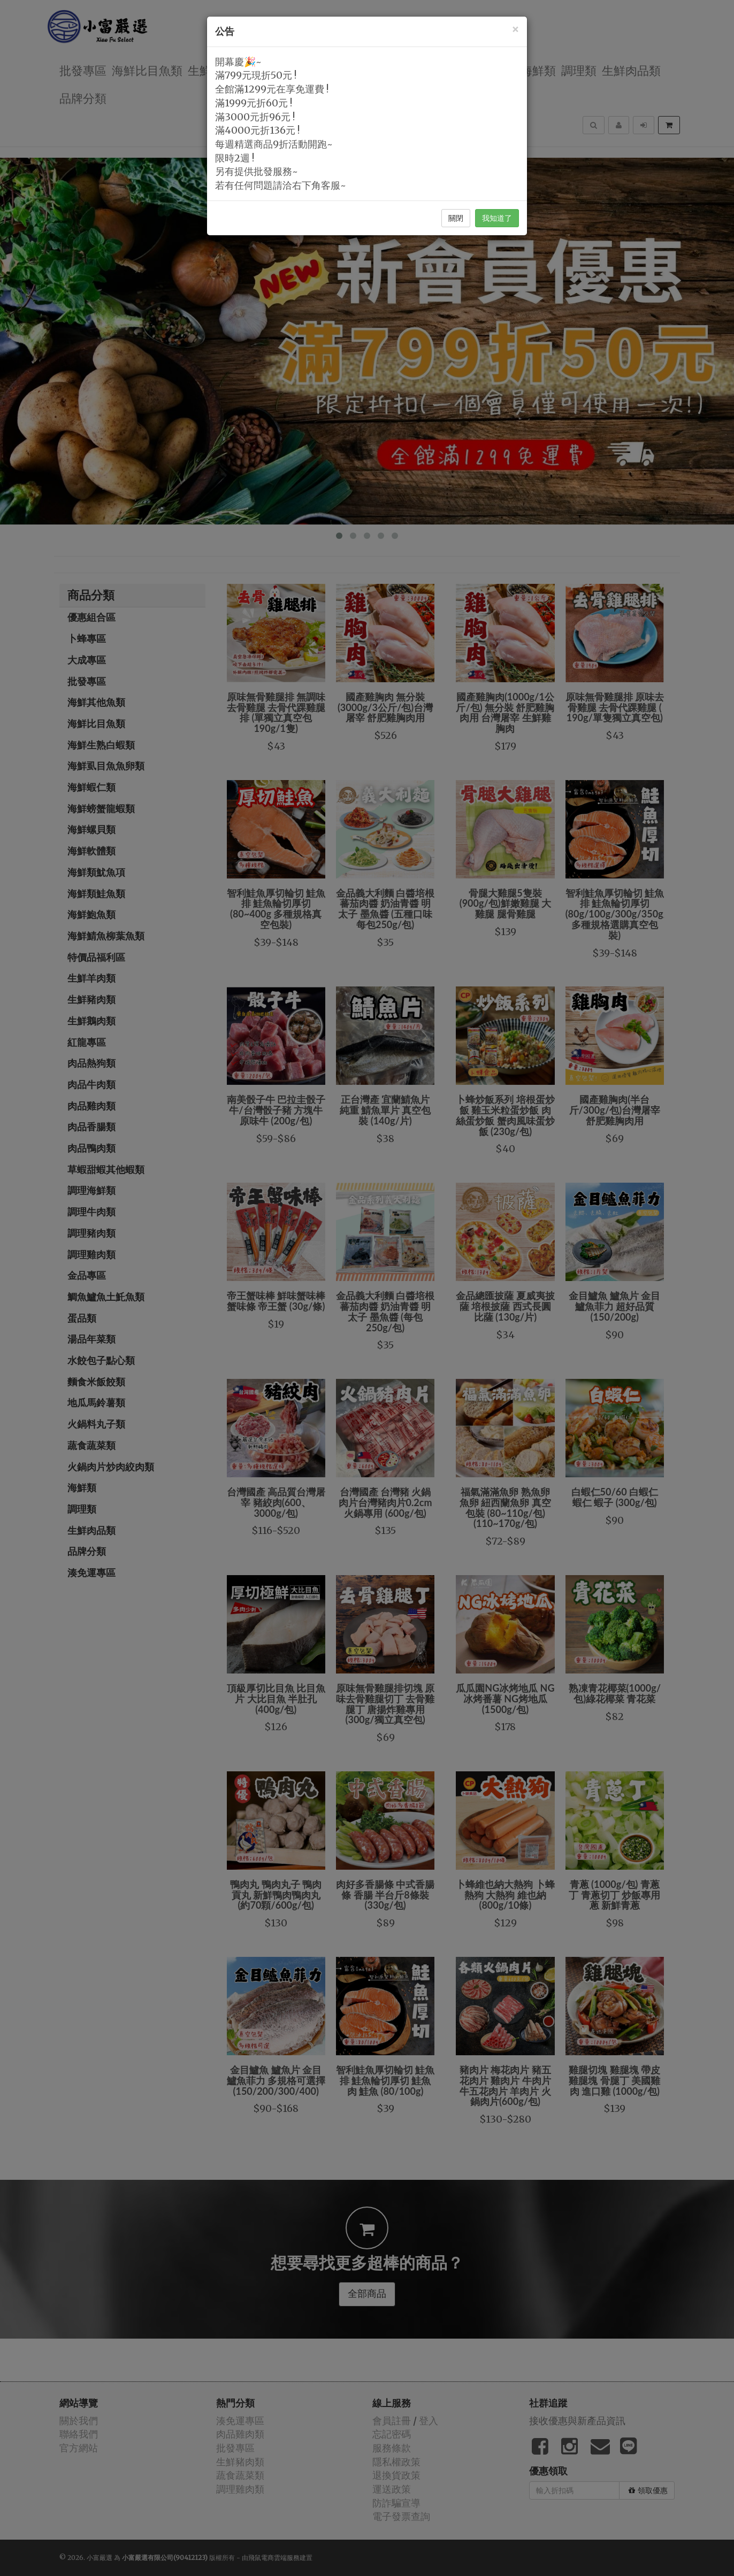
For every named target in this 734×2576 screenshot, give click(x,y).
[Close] (515, 29)
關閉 (455, 218)
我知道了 (497, 218)
